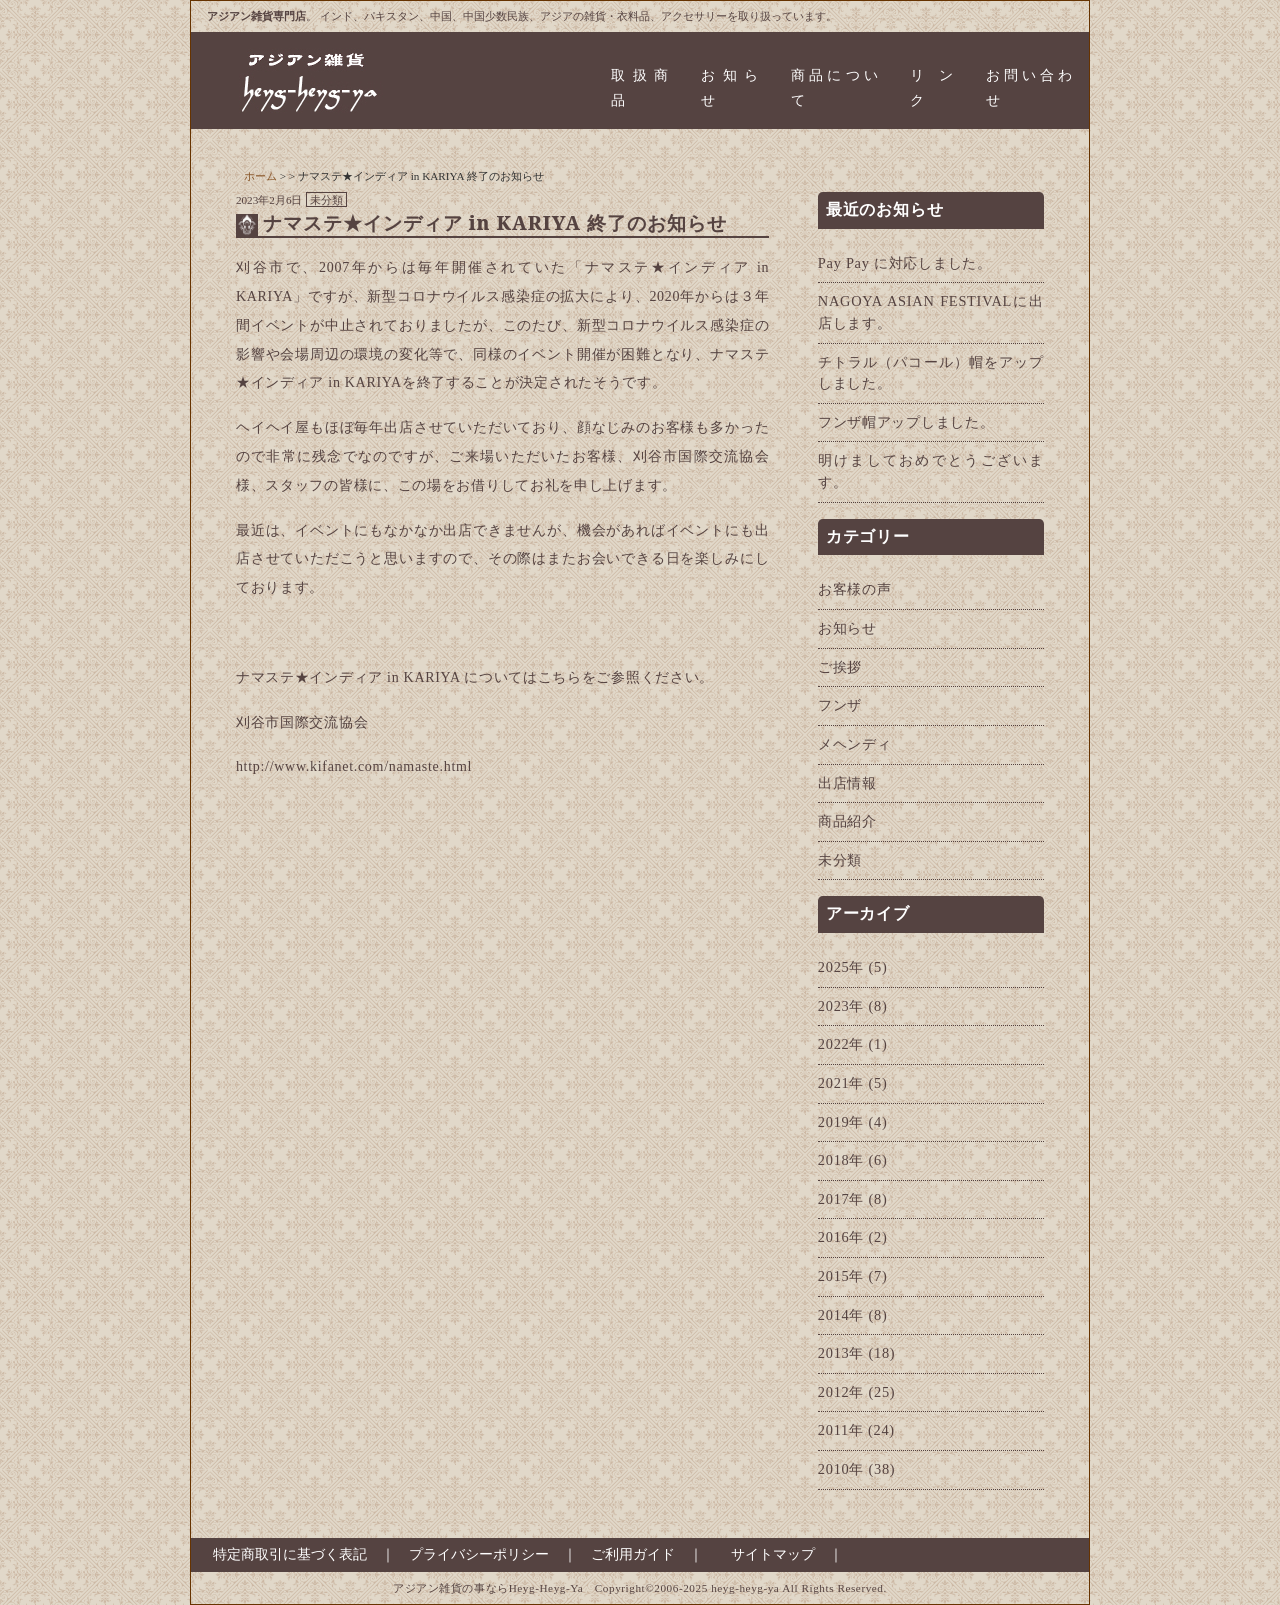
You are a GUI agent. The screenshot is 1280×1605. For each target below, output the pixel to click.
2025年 (841, 967)
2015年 (841, 1276)
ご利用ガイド (633, 1554)
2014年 (841, 1315)
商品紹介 (847, 821)
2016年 (841, 1237)
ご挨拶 (840, 667)
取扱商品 (640, 88)
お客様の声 (855, 589)
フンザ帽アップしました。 (906, 422)
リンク (931, 88)
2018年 (841, 1160)
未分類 (326, 200)
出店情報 (847, 783)
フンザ (840, 705)
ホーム (260, 176)
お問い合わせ (1029, 88)
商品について (834, 88)
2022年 (841, 1044)
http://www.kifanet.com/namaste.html (354, 766)
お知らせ (730, 88)
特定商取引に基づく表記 (283, 1554)
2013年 (841, 1353)
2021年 (841, 1083)
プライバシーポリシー (479, 1554)
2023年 (841, 1006)
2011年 (841, 1430)
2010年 (841, 1469)
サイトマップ (773, 1554)
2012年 (841, 1392)
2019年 (841, 1122)
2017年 (841, 1199)
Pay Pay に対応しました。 (905, 263)
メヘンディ (855, 744)
